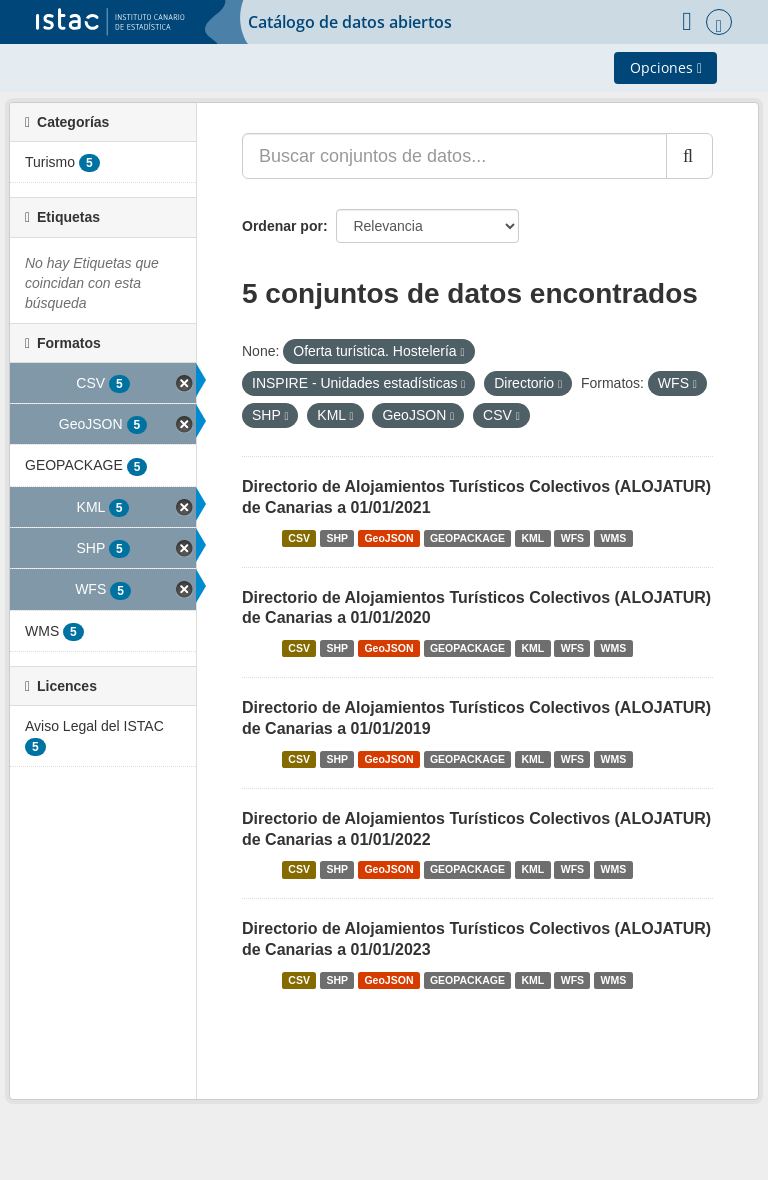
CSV (299, 538)
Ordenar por (282, 226)
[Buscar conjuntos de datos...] (454, 156)
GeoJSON (388, 538)
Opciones (666, 67)
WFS (572, 538)
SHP (337, 538)
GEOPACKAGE (467, 538)
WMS (614, 538)
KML (533, 538)
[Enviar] (689, 156)
